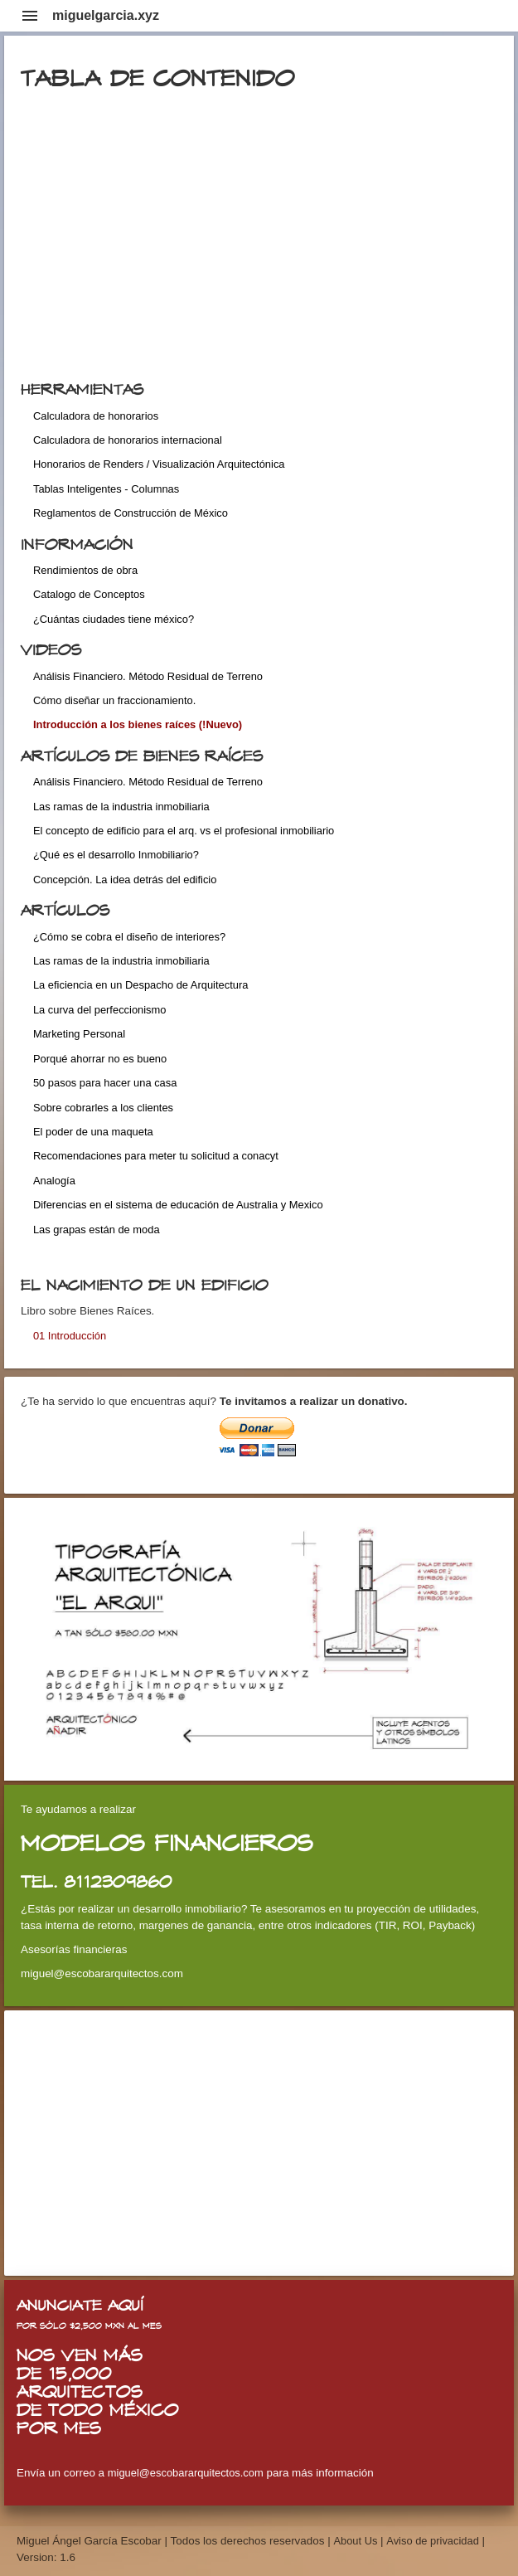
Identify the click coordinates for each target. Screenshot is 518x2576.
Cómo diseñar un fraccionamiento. (114, 700)
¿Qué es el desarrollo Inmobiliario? (116, 854)
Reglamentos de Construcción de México (130, 513)
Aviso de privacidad (432, 2541)
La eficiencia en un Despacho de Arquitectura (140, 985)
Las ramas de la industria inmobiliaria (121, 806)
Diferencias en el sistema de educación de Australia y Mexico (178, 1204)
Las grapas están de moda (96, 1229)
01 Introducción (69, 1335)
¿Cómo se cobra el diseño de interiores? (129, 937)
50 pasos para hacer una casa (105, 1083)
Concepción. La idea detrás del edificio (124, 879)
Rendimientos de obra (85, 570)
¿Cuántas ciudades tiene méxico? (113, 619)
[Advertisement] (259, 2143)
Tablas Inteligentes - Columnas (106, 489)
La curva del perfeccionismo (100, 1010)
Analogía (54, 1180)
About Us (356, 2541)
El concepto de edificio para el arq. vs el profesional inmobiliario (183, 830)
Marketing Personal (79, 1034)
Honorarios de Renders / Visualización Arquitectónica (159, 464)
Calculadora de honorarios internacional (127, 440)
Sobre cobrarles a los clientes (103, 1107)
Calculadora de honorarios (95, 416)
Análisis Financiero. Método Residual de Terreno (148, 676)
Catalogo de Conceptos (89, 594)
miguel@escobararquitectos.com (186, 2473)
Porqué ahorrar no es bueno (100, 1058)
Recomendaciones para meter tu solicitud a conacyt (155, 1155)
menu (30, 16)
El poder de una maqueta (93, 1131)
